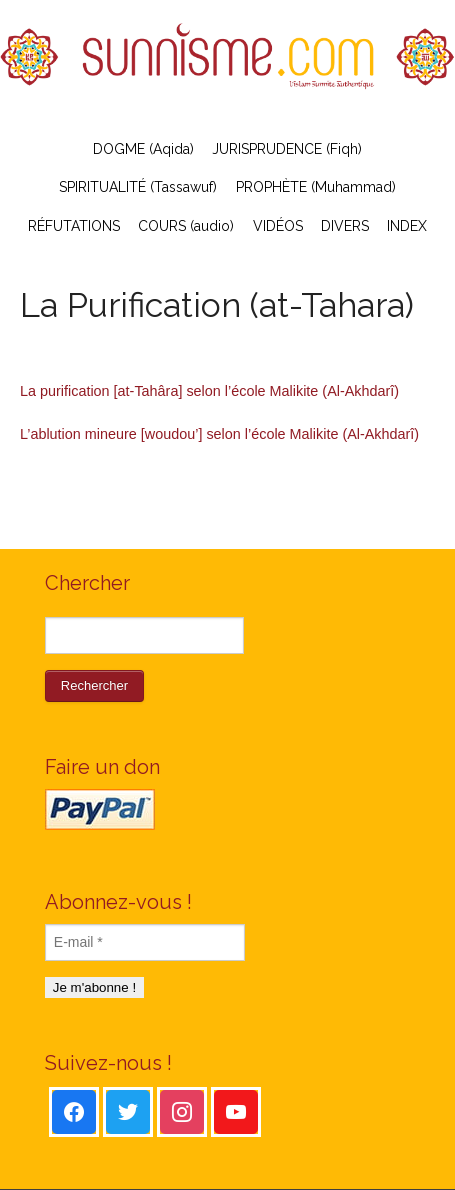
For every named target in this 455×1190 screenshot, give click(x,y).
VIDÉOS (278, 226)
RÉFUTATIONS (74, 226)
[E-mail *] (145, 942)
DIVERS (345, 226)
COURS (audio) (186, 226)
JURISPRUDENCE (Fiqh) (287, 149)
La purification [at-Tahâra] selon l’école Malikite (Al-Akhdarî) (209, 391)
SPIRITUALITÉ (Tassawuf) (138, 187)
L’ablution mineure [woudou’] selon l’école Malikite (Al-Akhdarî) (219, 434)
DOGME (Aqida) (143, 149)
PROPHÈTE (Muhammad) (316, 187)
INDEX (407, 226)
